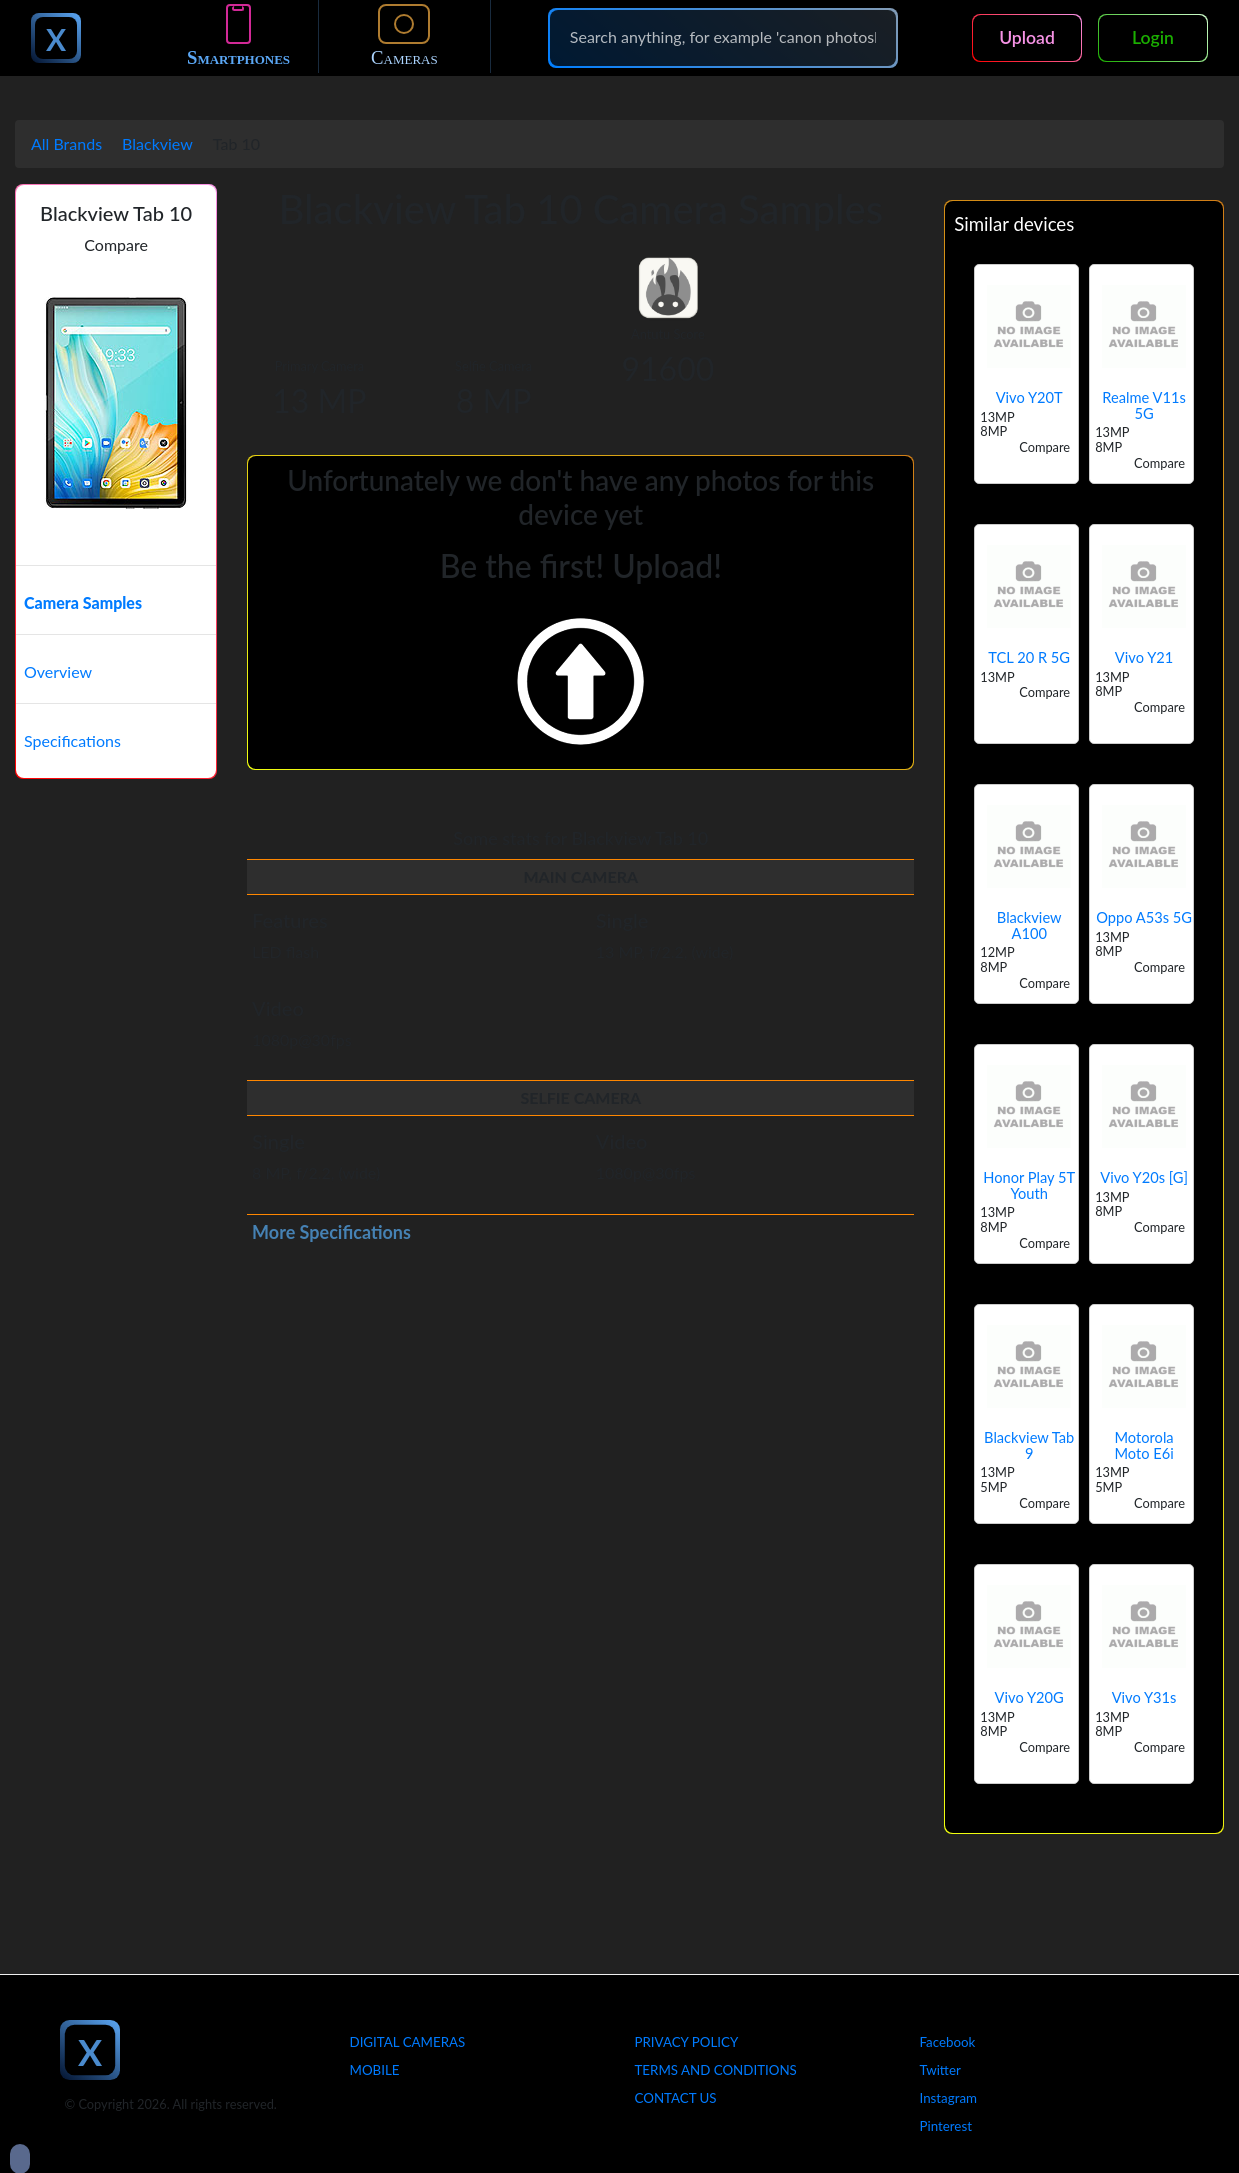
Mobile (375, 2070)
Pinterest (946, 2126)
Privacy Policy (687, 2042)
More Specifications (331, 1232)
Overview (58, 671)
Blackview (157, 143)
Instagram (949, 2098)
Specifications (72, 740)
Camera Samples (83, 602)
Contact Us (676, 2098)
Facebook (948, 2042)
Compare (116, 244)
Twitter (940, 2070)
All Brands (66, 143)
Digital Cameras (408, 2042)
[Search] (723, 37)
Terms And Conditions (716, 2070)
